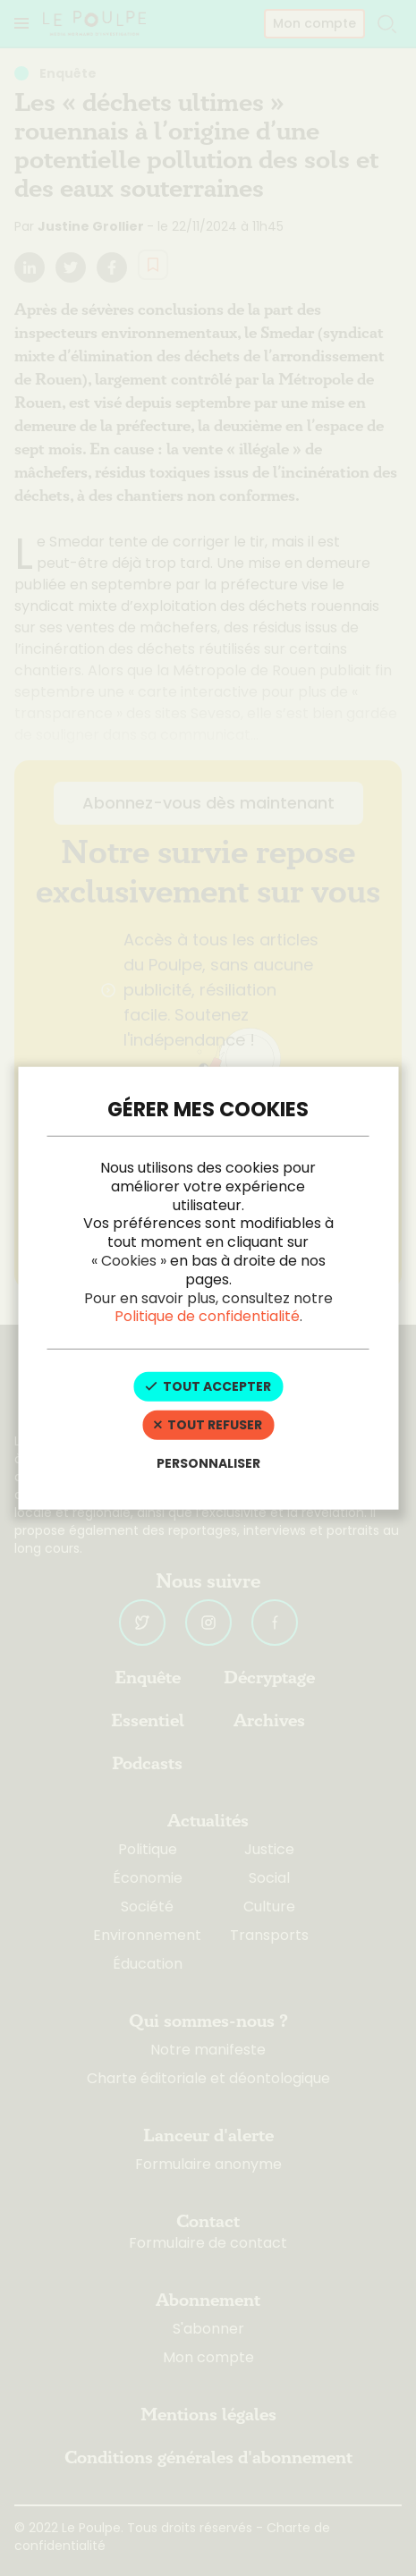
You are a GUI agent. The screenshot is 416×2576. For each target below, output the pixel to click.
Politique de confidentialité (207, 1316)
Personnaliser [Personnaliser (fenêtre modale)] (208, 1462)
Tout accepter (208, 1386)
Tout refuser (208, 1425)
